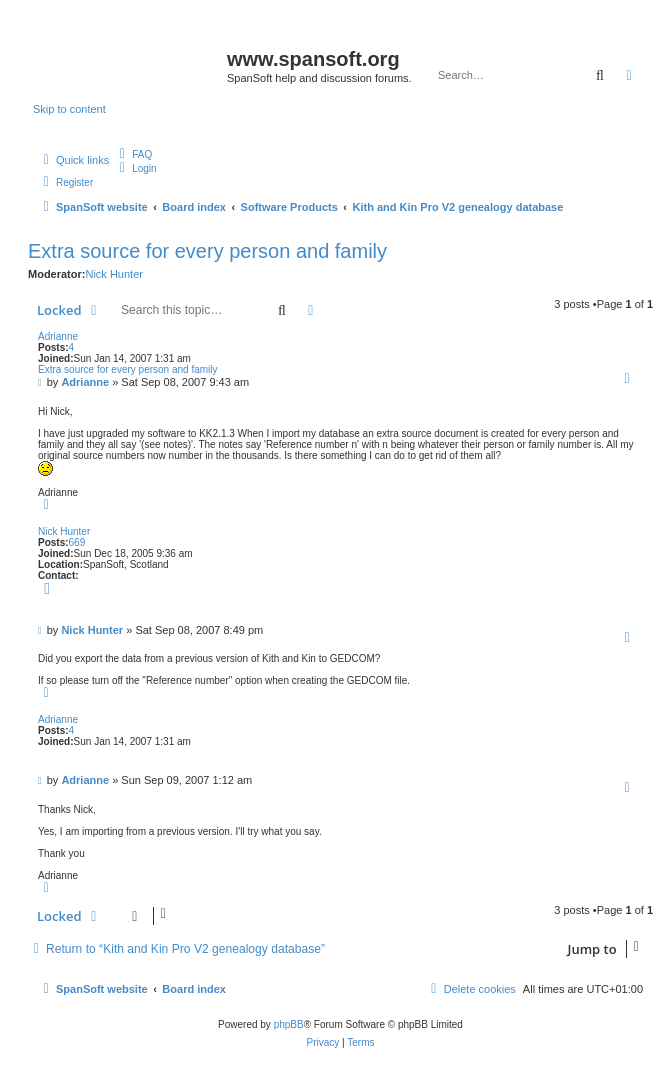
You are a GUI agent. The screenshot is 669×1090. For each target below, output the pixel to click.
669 (77, 542)
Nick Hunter (113, 274)
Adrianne (58, 336)
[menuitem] (133, 154)
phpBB (289, 1024)
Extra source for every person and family (207, 251)
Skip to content (69, 109)
